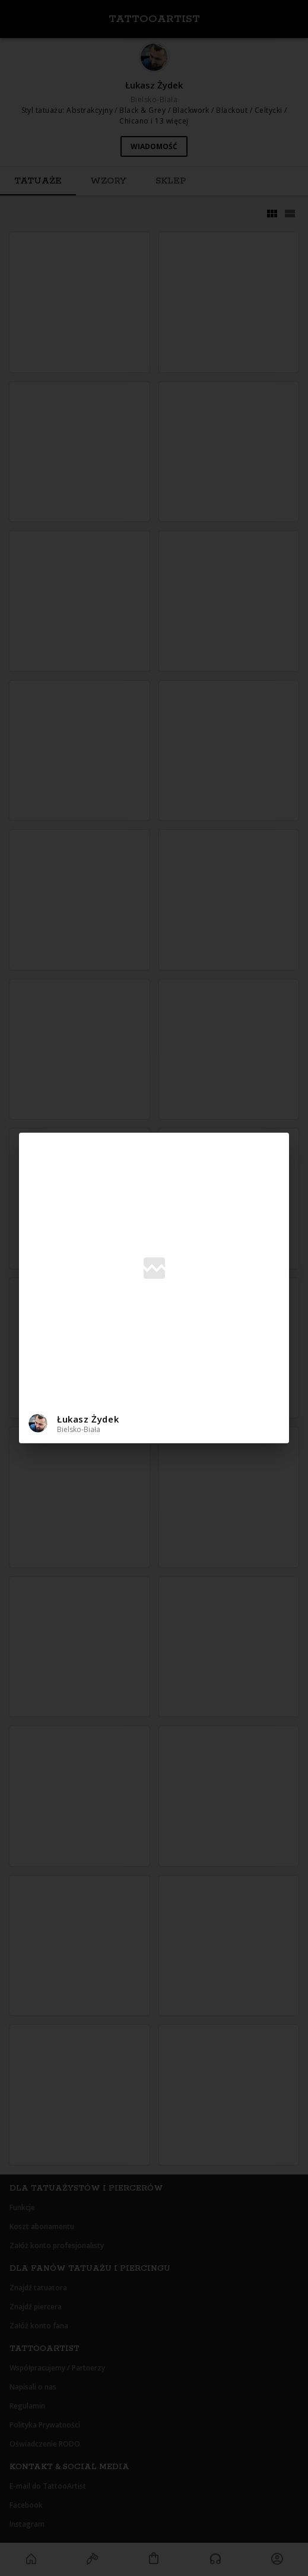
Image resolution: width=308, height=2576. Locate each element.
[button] (154, 1423)
